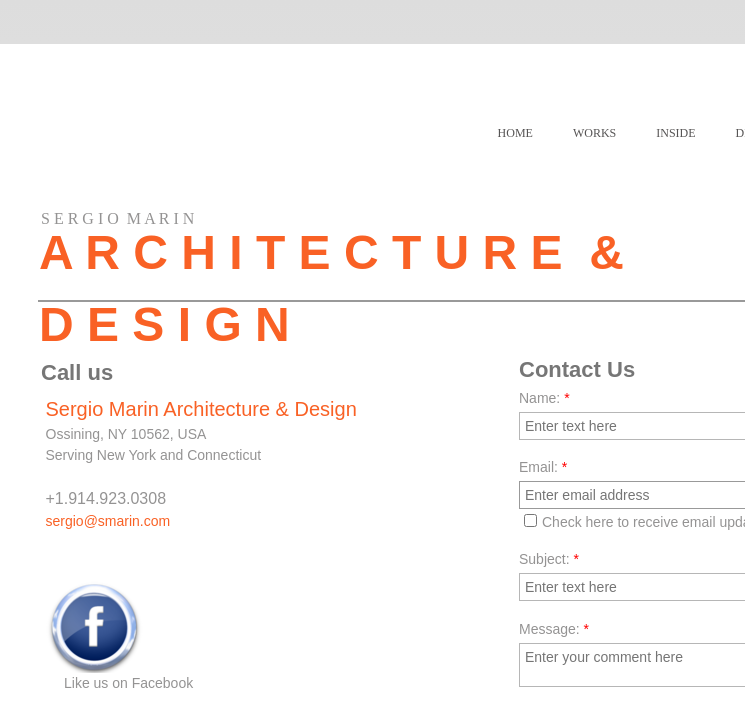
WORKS (594, 133)
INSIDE (675, 133)
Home (515, 133)
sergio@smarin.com (108, 521)
